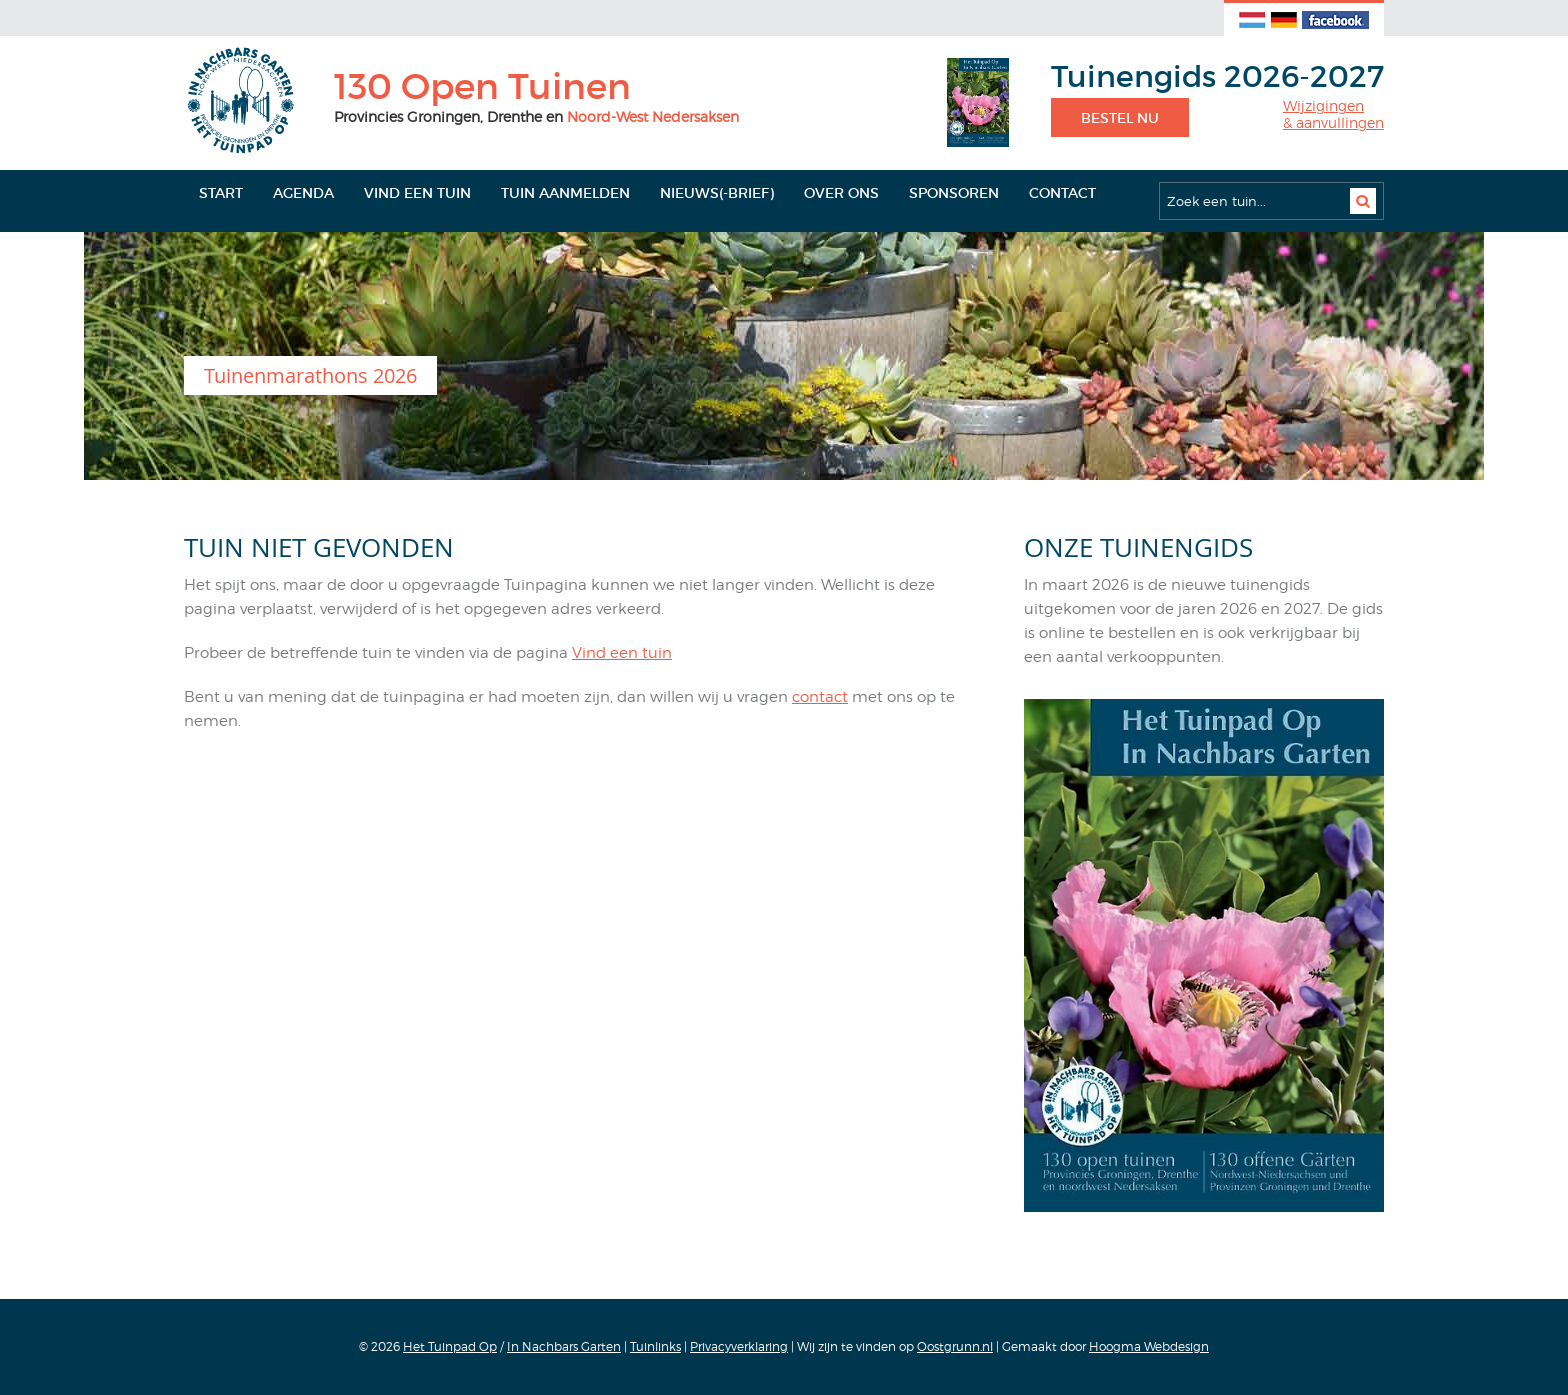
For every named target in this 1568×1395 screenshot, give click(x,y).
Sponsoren (954, 193)
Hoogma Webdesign (1149, 1346)
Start (221, 193)
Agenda (303, 193)
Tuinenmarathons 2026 (310, 375)
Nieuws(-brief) (717, 193)
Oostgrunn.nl (955, 1346)
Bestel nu (1120, 118)
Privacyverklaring (739, 1346)
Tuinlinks (655, 1346)
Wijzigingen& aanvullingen (1333, 114)
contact (820, 697)
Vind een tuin (417, 193)
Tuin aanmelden (565, 193)
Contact (1062, 193)
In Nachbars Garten (564, 1346)
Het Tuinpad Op (450, 1346)
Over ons (841, 193)
